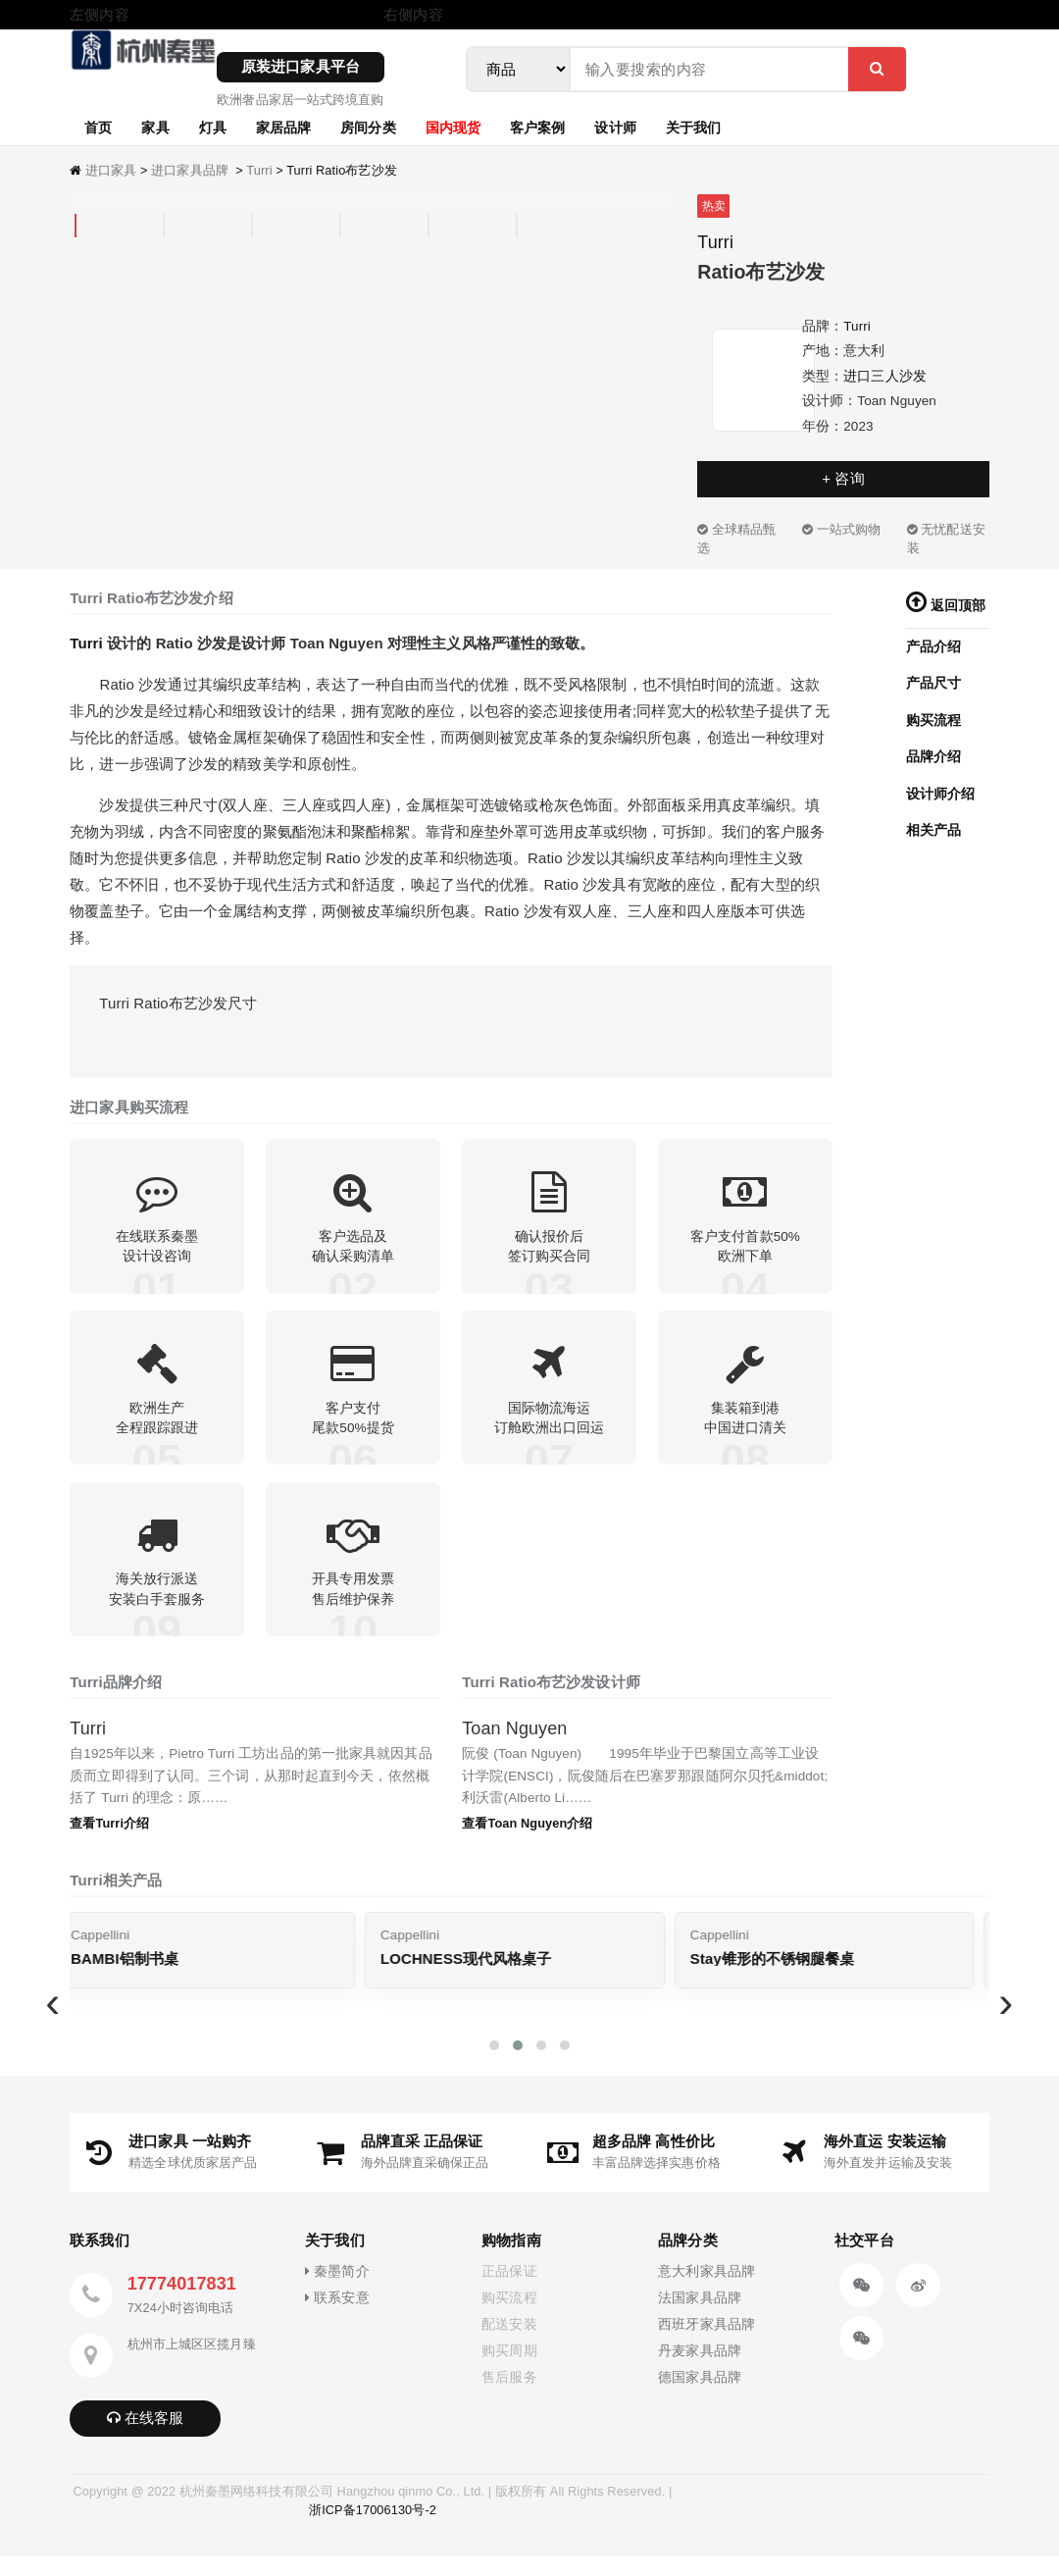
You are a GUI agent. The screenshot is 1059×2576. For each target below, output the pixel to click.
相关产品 (933, 830)
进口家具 (110, 170)
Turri (259, 170)
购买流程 (933, 720)
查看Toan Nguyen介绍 (527, 1842)
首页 (98, 126)
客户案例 (537, 126)
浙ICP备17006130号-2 (372, 2530)
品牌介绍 (933, 756)
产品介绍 (933, 647)
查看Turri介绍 (109, 1842)
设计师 (614, 126)
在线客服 (145, 2438)
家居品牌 (283, 126)
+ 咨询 (843, 478)
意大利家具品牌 (706, 2292)
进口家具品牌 (189, 170)
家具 (155, 126)
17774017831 (181, 2304)
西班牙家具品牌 (706, 2345)
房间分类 (367, 126)
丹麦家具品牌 (699, 2371)
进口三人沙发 (885, 376)
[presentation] (53, 2022)
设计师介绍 (941, 794)
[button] (494, 2065)
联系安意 (337, 2318)
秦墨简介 (337, 2292)
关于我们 (693, 126)
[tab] (75, 226)
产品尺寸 (933, 683)
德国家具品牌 (699, 2398)
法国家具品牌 (699, 2318)
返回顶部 (945, 605)
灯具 (213, 126)
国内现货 (453, 126)
